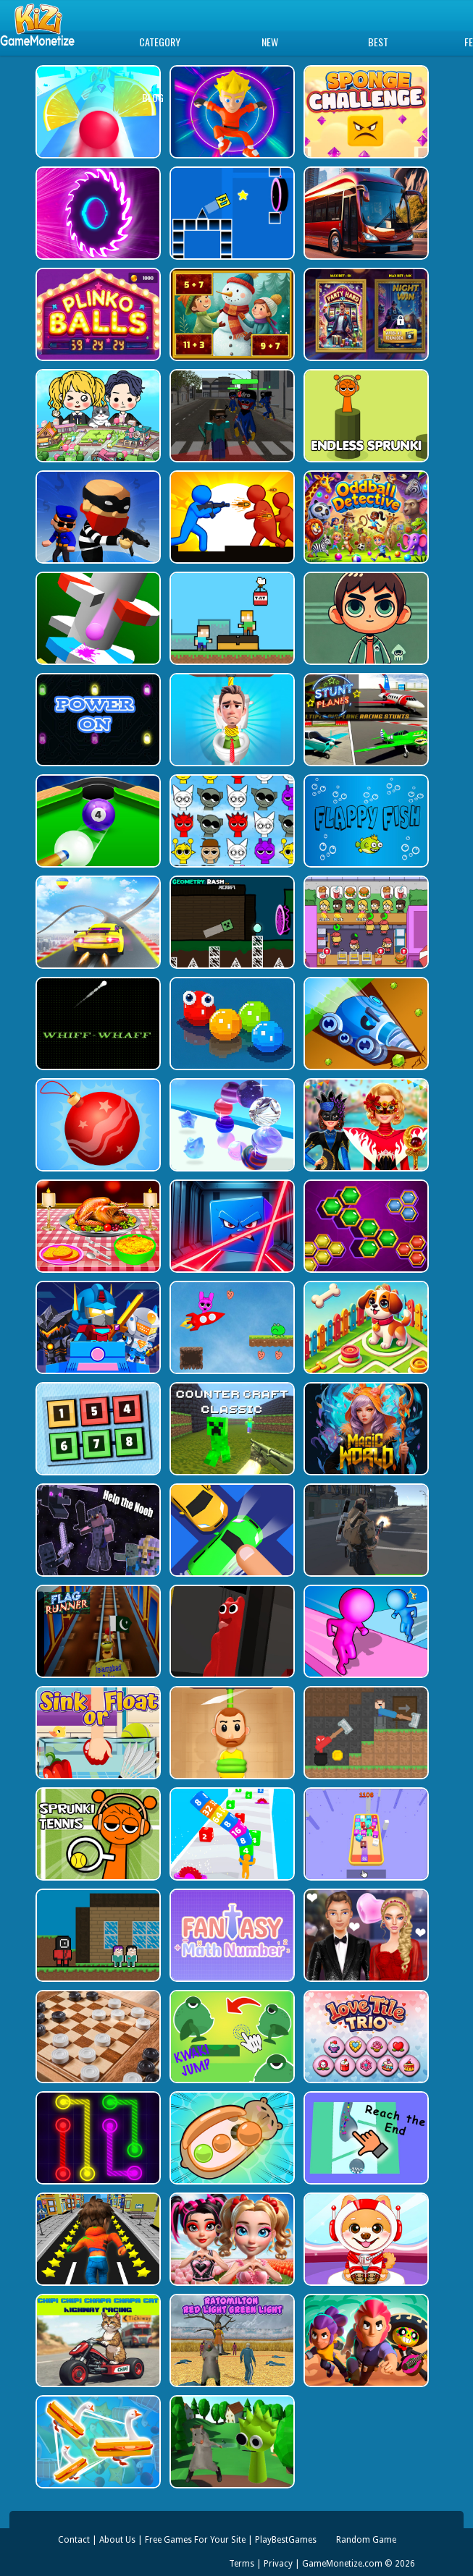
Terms (241, 2564)
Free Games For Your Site (195, 2540)
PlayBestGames (286, 2540)
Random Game (366, 2540)
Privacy (278, 2564)
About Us (117, 2540)
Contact (74, 2540)
